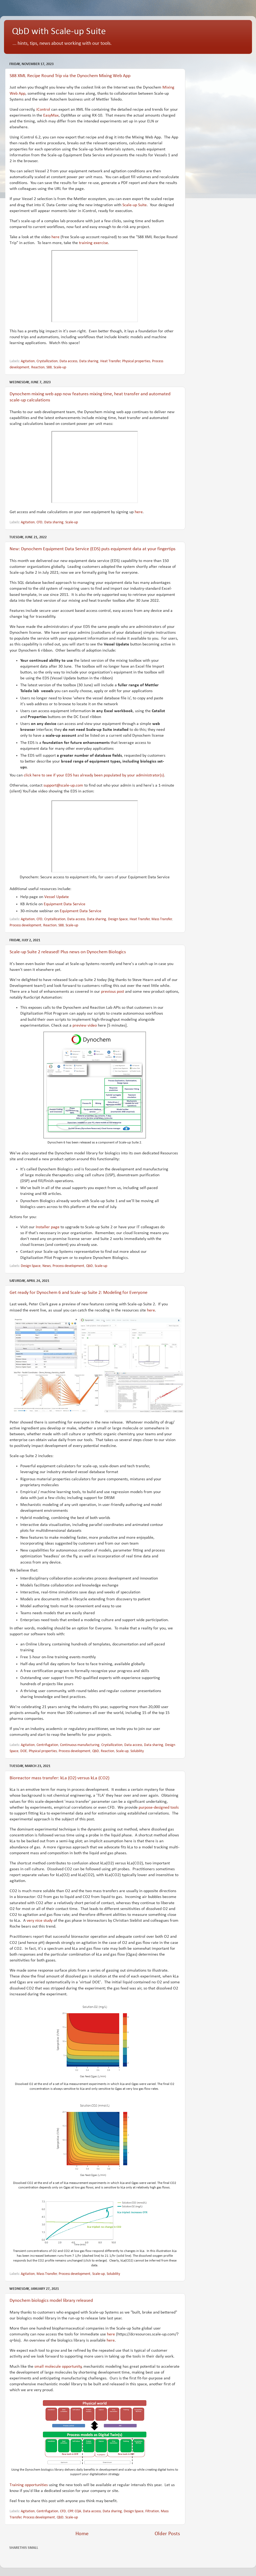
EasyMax (51, 115)
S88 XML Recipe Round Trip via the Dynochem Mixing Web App (70, 75)
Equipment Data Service (64, 904)
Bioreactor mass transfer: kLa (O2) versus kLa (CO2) (59, 1778)
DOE (23, 1751)
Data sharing (88, 361)
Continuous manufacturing (79, 1745)
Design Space (118, 919)
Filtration (152, 2511)
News (46, 1266)
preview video (85, 1025)
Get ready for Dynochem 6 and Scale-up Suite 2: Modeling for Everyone (78, 1292)
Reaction (38, 367)
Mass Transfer (161, 919)
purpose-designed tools (159, 1807)
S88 (49, 367)
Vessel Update (56, 897)
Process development (25, 925)
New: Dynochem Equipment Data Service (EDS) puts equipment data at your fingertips (92, 549)
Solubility (137, 1751)
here (55, 237)
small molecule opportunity (58, 2366)
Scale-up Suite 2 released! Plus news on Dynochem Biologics (68, 952)
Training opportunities (29, 2485)
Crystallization (47, 361)
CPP (70, 2511)
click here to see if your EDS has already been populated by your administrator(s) (94, 775)
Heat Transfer (110, 361)
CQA (78, 2511)
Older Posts (167, 2534)
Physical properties (136, 361)
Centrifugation (47, 1745)
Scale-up (60, 367)
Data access (68, 361)
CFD (39, 522)
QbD (89, 1266)
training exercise (93, 243)
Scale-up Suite (134, 205)
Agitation (28, 361)
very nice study (40, 1921)
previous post (112, 992)
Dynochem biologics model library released (51, 2300)
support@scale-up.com (63, 785)
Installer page (47, 1227)
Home (82, 2534)
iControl (43, 109)
